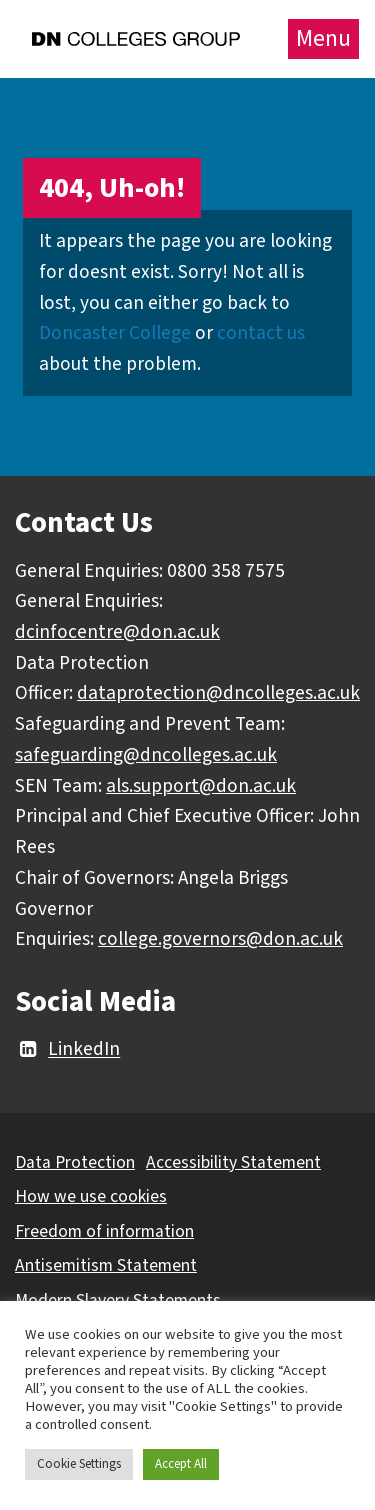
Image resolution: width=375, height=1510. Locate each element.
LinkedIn (67, 1050)
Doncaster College (115, 333)
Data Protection (75, 1162)
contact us (261, 333)
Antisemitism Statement (106, 1265)
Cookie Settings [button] (79, 1464)
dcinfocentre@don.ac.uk (117, 632)
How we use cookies (91, 1196)
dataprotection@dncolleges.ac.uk (218, 693)
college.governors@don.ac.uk (220, 939)
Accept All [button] (181, 1464)
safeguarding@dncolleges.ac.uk (146, 755)
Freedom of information (104, 1231)
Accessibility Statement (233, 1162)
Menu (323, 38)
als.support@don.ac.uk (201, 786)
